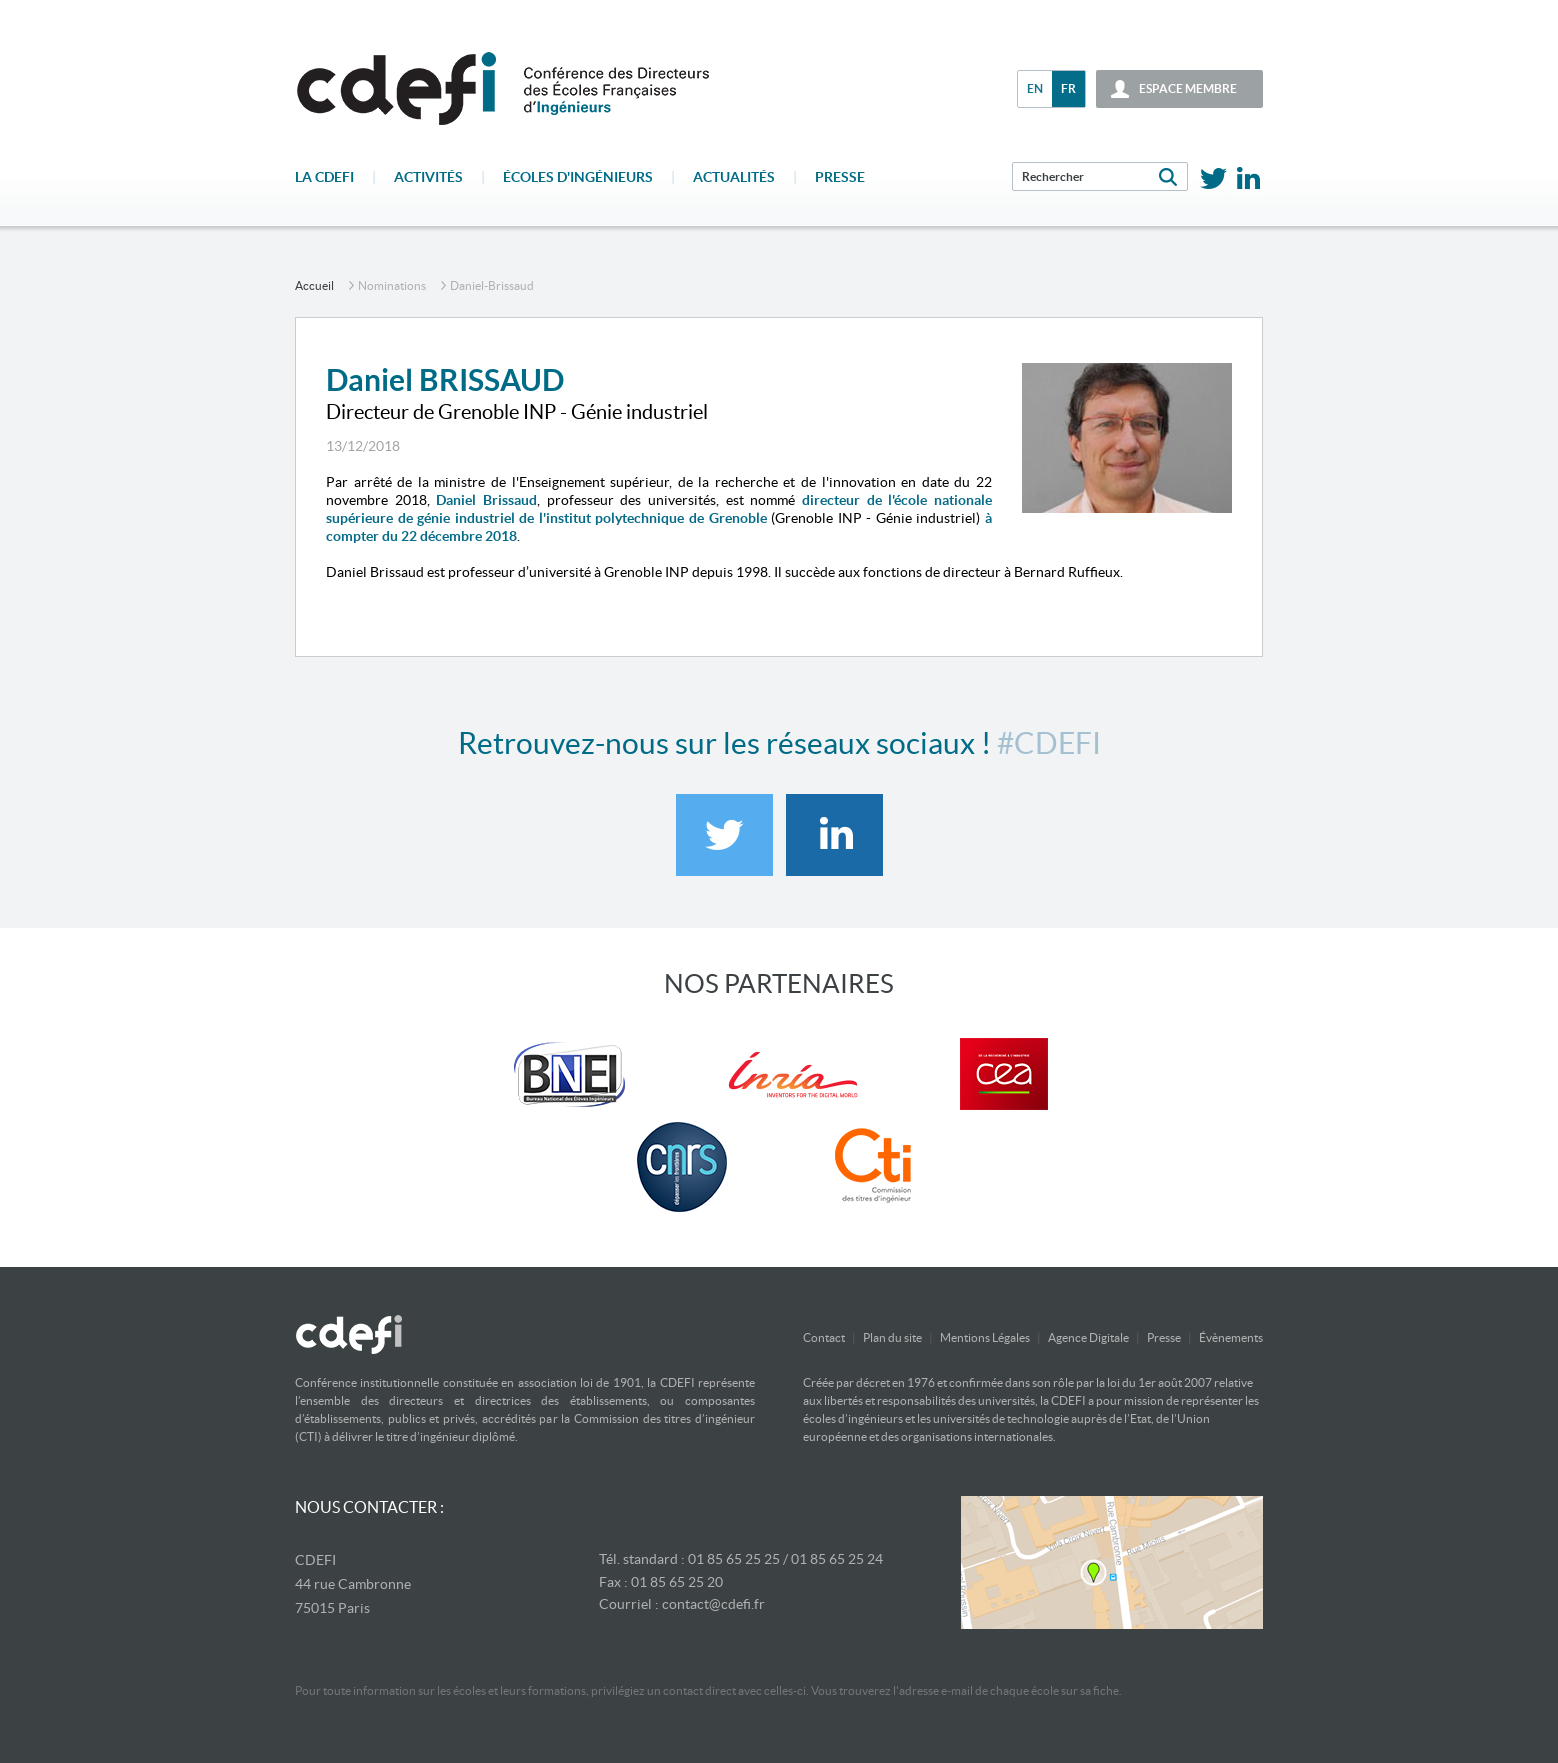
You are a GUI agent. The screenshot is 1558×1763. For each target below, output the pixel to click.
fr (1068, 88)
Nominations (392, 285)
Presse (840, 177)
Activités (428, 177)
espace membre (1188, 88)
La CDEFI (324, 177)
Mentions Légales (985, 1337)
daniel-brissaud (492, 285)
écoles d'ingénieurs (578, 177)
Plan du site (892, 1337)
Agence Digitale (1088, 1337)
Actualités (734, 177)
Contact (824, 1337)
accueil (314, 285)
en (1035, 88)
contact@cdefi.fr (713, 1604)
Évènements (1231, 1337)
